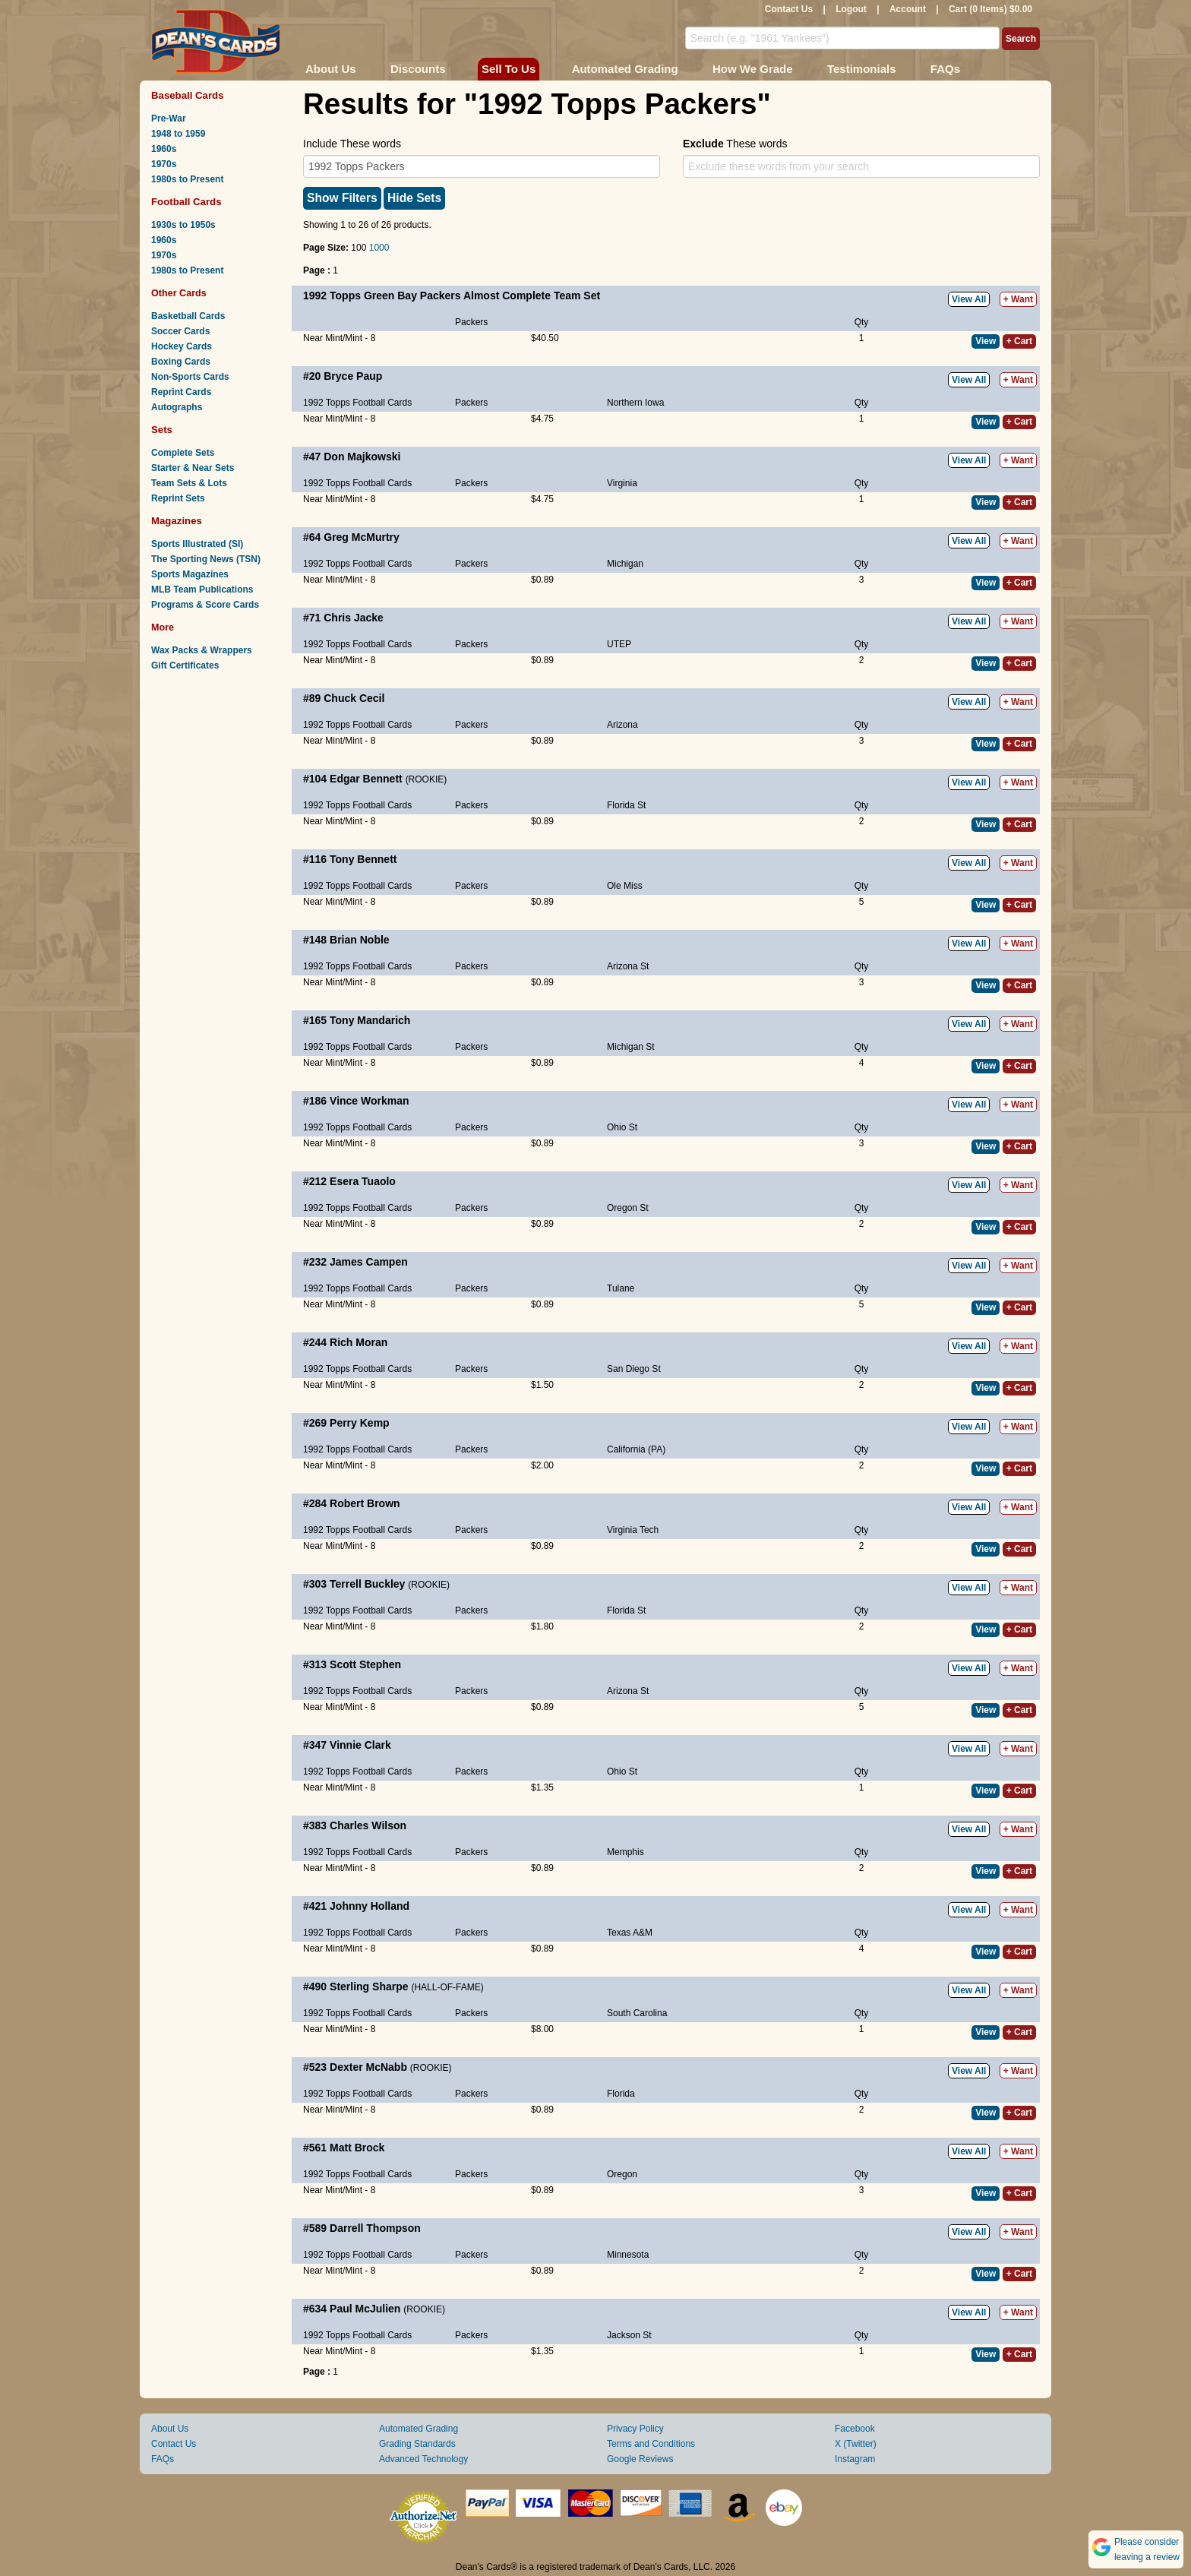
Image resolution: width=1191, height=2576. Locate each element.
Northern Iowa (635, 402)
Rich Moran (358, 1342)
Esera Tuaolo (363, 1181)
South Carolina (637, 2013)
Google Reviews (640, 2459)
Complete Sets (182, 452)
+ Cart (1019, 341)
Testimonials (861, 68)
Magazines (176, 520)
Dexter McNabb (368, 2067)
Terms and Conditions (651, 2444)
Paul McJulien (365, 2309)
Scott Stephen (365, 1664)
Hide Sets (414, 197)
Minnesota (628, 2254)
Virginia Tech (633, 1530)
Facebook (855, 2428)
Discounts (418, 68)
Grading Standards (417, 2444)
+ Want (1018, 299)
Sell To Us (508, 68)
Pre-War (168, 118)
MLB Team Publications (202, 589)
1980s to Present (187, 179)
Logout (851, 9)
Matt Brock (357, 2147)
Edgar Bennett (366, 779)
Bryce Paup (353, 376)
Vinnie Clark (360, 1745)
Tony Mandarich (370, 1020)
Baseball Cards (187, 95)
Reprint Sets (178, 498)
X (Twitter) (856, 2444)
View (985, 341)
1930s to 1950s (183, 225)
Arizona (622, 724)
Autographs (176, 407)
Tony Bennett (363, 859)
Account (907, 9)
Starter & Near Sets (192, 468)
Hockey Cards (181, 346)
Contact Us (789, 9)
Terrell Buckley (367, 1584)
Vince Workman (369, 1101)
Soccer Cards (180, 331)
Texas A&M (629, 1932)
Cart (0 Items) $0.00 (990, 9)
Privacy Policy (635, 2428)
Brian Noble (360, 940)
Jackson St (629, 2335)
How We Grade (752, 68)
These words (735, 143)
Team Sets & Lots (189, 483)
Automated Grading (625, 68)
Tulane (620, 1288)
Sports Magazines (190, 574)
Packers (471, 322)
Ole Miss (625, 885)
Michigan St (631, 1046)
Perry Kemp (360, 1423)
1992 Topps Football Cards (357, 402)
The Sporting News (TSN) (206, 559)
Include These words (352, 143)
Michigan (625, 563)
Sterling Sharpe (369, 1986)
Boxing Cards (180, 361)
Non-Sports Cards (190, 376)
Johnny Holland (369, 1906)
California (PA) (636, 1449)
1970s (163, 164)
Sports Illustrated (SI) (197, 544)
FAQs (945, 68)
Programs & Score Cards (205, 604)
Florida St (626, 805)
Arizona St (628, 966)
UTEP (619, 644)
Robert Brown (365, 1503)
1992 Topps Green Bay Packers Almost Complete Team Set (451, 295)
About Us (330, 68)
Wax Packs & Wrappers (201, 650)
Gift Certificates (185, 665)
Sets (161, 429)
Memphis (625, 1852)
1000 (379, 247)
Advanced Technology (423, 2459)
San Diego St (634, 1369)
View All (969, 299)
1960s (163, 149)
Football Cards (186, 201)
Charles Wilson (368, 1825)
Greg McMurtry (362, 537)
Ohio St (622, 1127)
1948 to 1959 (178, 133)
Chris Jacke (354, 618)
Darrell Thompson (375, 2228)
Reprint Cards (181, 392)
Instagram (855, 2459)
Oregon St (628, 1208)
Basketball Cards (188, 316)
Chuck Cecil (354, 698)
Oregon (622, 2174)
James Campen (369, 1262)
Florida (621, 2093)
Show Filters (342, 197)
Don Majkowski (362, 456)
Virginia (622, 483)
